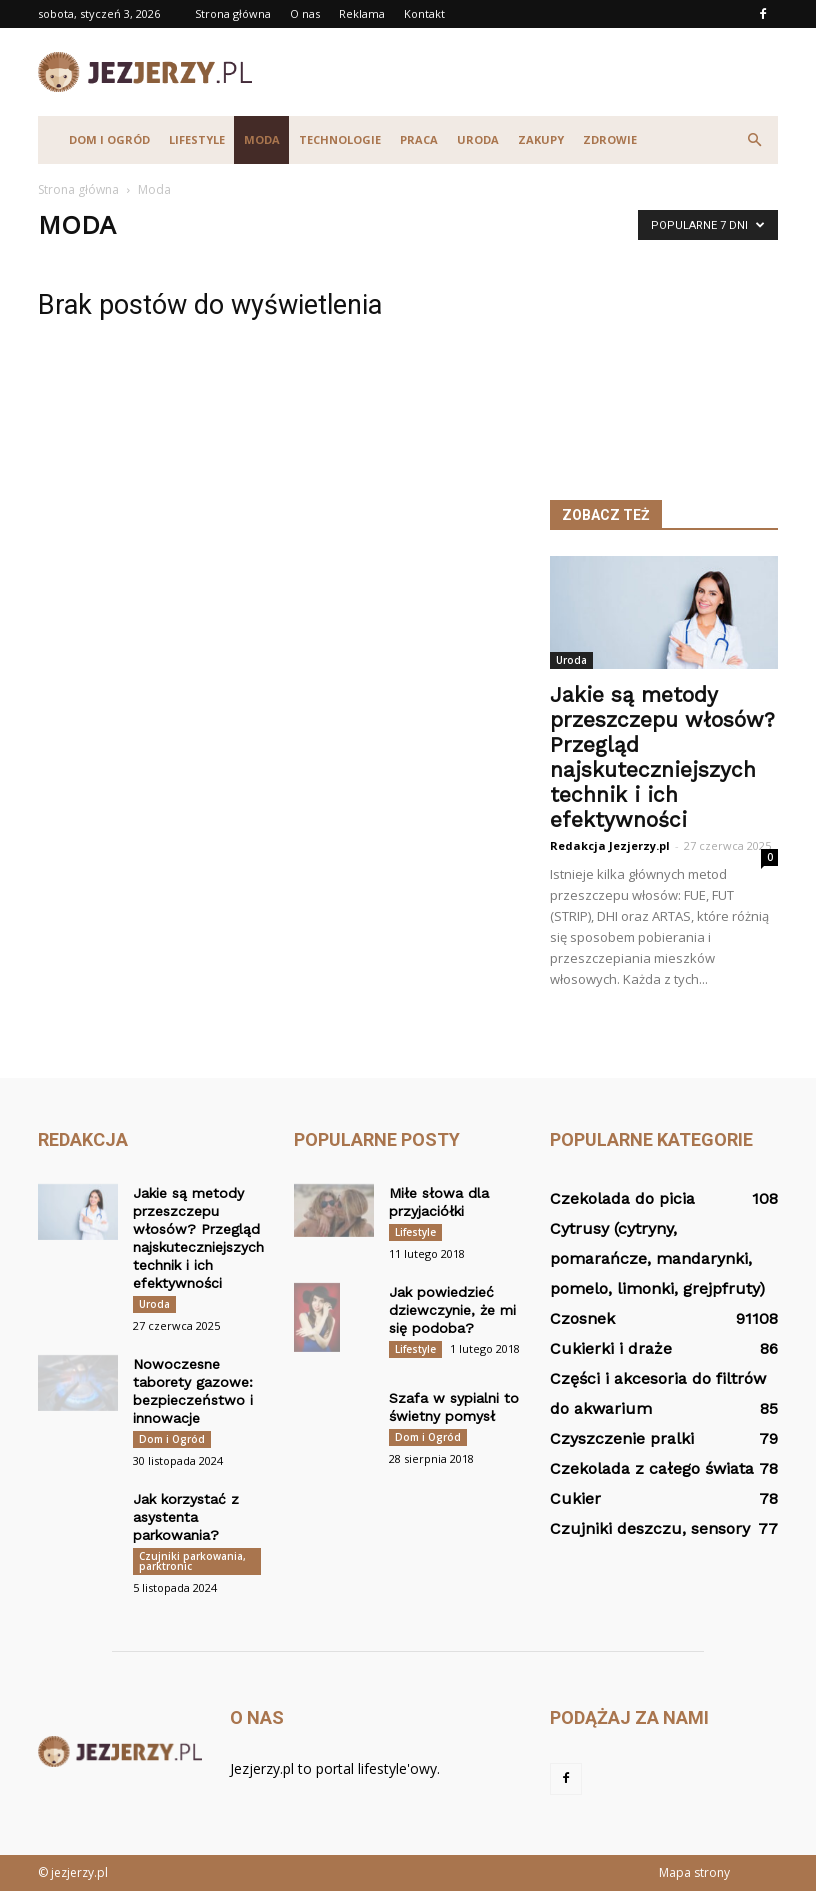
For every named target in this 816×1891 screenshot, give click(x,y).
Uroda (478, 139)
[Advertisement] (543, 72)
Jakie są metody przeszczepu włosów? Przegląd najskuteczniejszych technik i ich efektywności (662, 757)
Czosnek (582, 1318)
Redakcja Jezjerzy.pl (610, 845)
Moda (262, 139)
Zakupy (541, 139)
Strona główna (233, 13)
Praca (419, 139)
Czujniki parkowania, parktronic (192, 1561)
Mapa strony (694, 1872)
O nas (305, 13)
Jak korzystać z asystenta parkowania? (186, 1517)
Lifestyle (197, 139)
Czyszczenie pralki (622, 1438)
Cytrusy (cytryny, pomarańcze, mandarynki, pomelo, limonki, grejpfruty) (657, 1258)
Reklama (362, 13)
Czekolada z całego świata (652, 1468)
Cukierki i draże (611, 1348)
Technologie (340, 139)
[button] (754, 140)
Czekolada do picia (622, 1198)
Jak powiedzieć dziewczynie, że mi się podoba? (452, 1310)
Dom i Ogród (109, 139)
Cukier (575, 1498)
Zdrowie (610, 139)
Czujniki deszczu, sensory (650, 1528)
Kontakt (424, 13)
